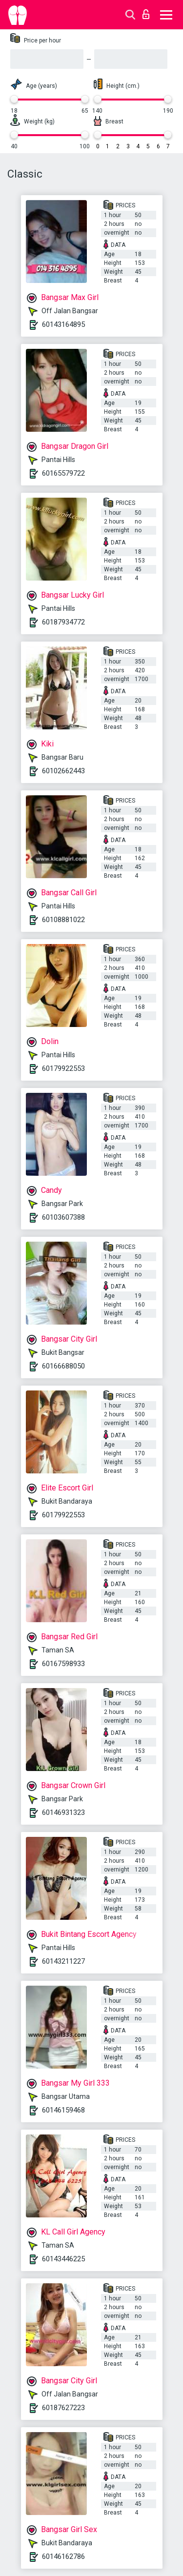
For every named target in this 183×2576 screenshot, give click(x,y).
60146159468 (63, 2110)
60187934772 (63, 622)
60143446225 (63, 2258)
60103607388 (63, 1217)
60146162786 (63, 2556)
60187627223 (63, 2407)
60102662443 (63, 770)
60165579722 (63, 473)
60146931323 (63, 1812)
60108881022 (63, 919)
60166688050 (63, 1366)
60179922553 (63, 1068)
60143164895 (63, 324)
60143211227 (63, 1961)
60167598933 (63, 1663)
